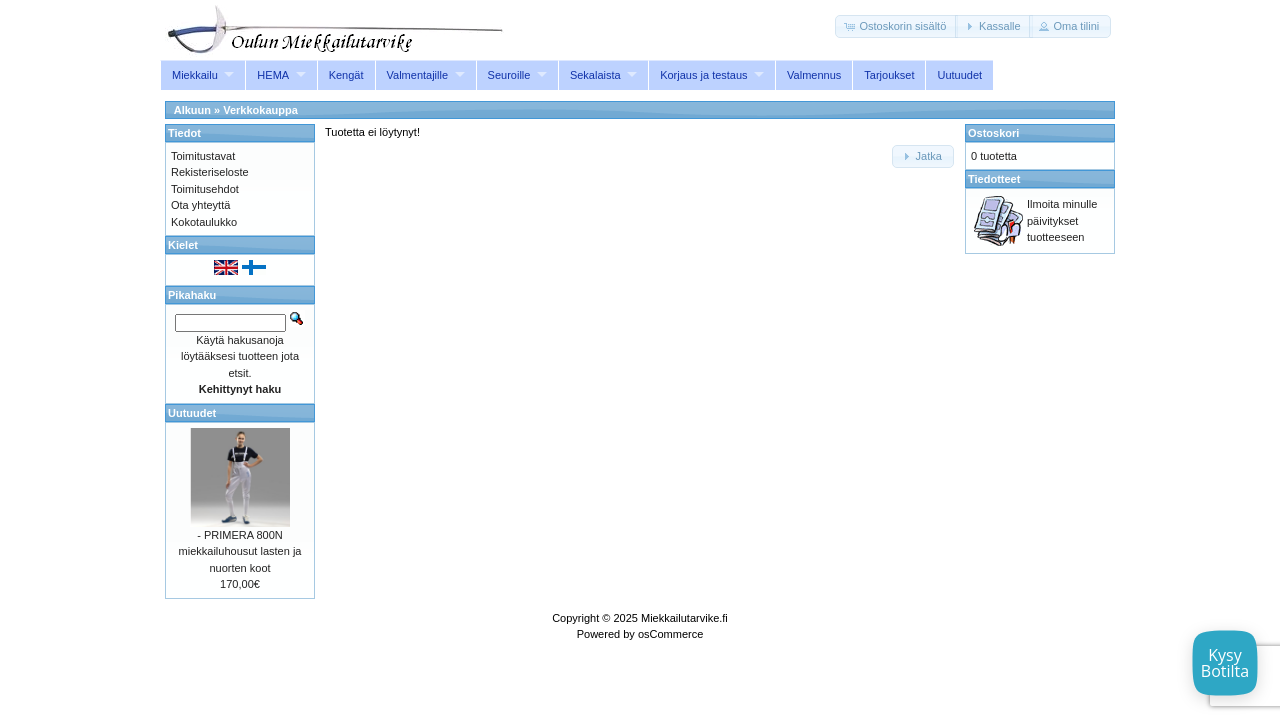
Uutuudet (959, 75)
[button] (896, 26)
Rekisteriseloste (210, 172)
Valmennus (814, 75)
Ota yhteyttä (200, 205)
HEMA (273, 75)
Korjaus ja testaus (703, 75)
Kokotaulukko (204, 222)
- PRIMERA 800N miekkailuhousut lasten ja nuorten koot (240, 551)
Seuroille (509, 75)
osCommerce (670, 634)
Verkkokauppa (260, 110)
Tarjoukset (889, 75)
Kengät (346, 75)
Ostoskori (993, 133)
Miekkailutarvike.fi (684, 618)
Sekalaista (595, 75)
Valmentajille (418, 75)
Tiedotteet (994, 179)
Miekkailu (195, 75)
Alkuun (192, 110)
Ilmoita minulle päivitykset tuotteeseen (1062, 220)
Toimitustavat (203, 156)
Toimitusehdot (205, 189)
